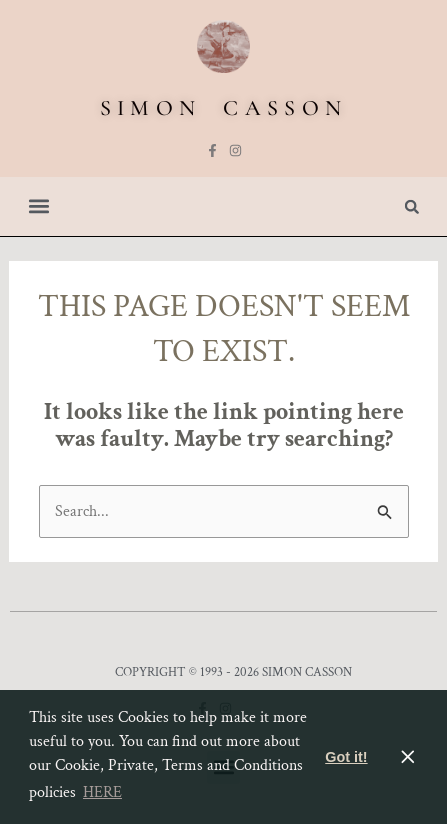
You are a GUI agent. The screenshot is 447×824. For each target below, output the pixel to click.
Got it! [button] (346, 757)
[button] (38, 206)
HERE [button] (102, 792)
